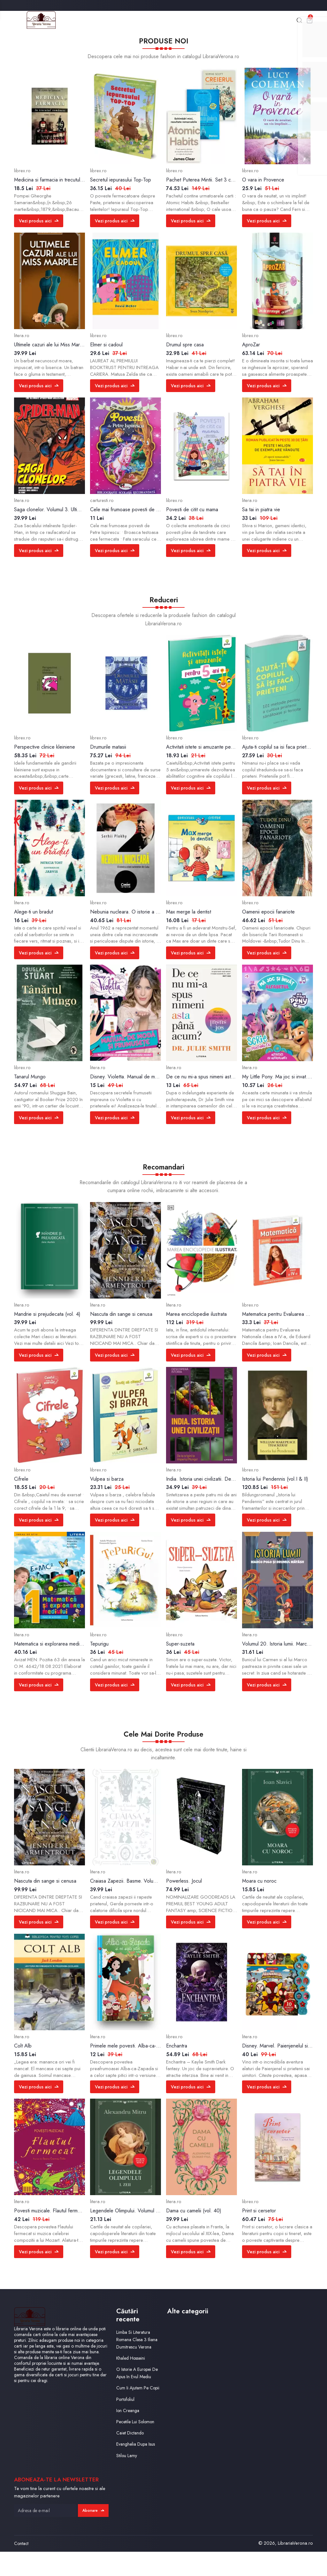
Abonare (92, 2535)
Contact (21, 2567)
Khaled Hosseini (132, 2367)
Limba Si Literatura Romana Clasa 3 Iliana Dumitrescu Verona (134, 2345)
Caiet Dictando (131, 2457)
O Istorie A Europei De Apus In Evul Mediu (135, 2386)
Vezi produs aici (39, 223)
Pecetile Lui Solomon (136, 2445)
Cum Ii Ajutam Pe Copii (132, 2409)
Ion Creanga (128, 2434)
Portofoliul (126, 2423)
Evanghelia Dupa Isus (137, 2468)
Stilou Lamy (127, 2479)
